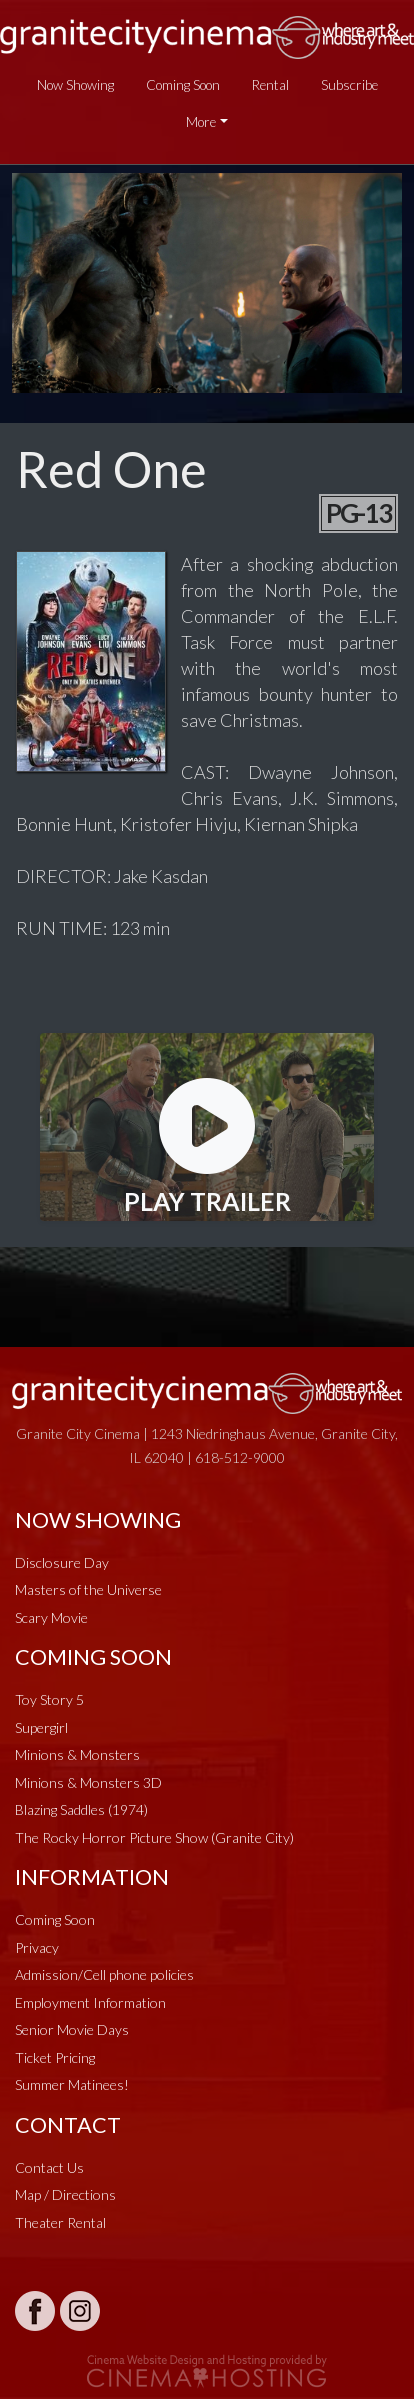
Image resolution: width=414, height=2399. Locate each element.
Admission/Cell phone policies (104, 1974)
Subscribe (349, 85)
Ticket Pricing (55, 2057)
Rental (270, 85)
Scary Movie (51, 1617)
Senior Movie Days (72, 2029)
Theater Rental (60, 2222)
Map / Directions (65, 2194)
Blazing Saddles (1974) (81, 1809)
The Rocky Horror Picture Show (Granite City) (154, 1837)
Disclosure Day (62, 1562)
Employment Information (90, 2002)
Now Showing (75, 85)
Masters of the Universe (88, 1589)
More (201, 122)
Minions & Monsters (77, 1754)
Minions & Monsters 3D (88, 1782)
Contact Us (49, 2167)
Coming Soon (183, 85)
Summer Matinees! (72, 2084)
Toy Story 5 (49, 1699)
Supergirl (41, 1727)
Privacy (37, 1947)
